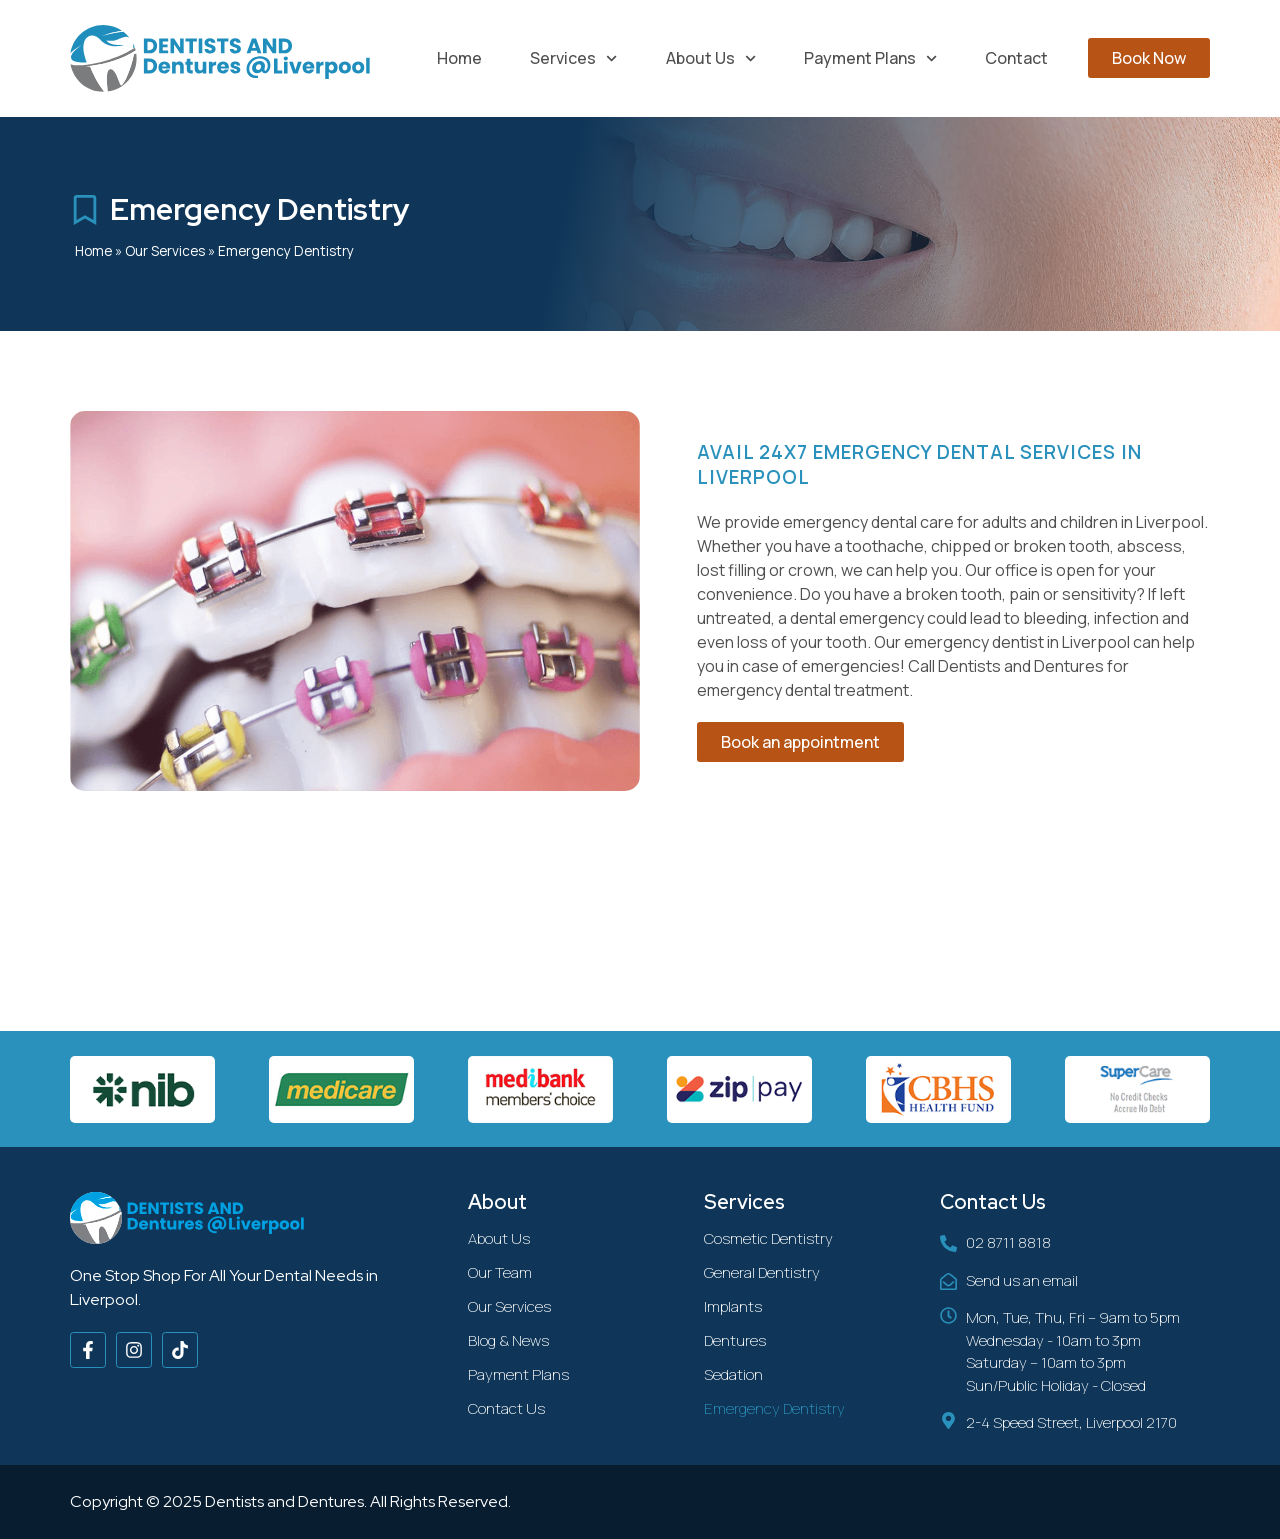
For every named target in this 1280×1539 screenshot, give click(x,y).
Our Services (165, 251)
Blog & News (508, 1340)
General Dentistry (762, 1272)
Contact (1016, 58)
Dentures (735, 1340)
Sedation (733, 1374)
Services (573, 58)
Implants (733, 1306)
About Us (711, 58)
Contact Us (506, 1408)
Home (459, 58)
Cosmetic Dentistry (768, 1238)
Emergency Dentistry (774, 1408)
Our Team (500, 1272)
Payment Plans (870, 58)
